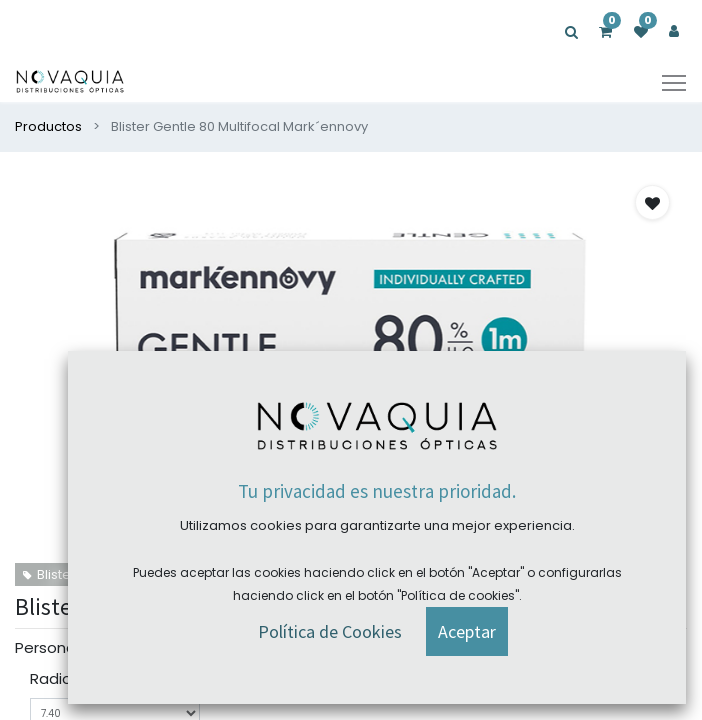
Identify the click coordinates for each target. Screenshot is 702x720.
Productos (48, 126)
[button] (652, 202)
